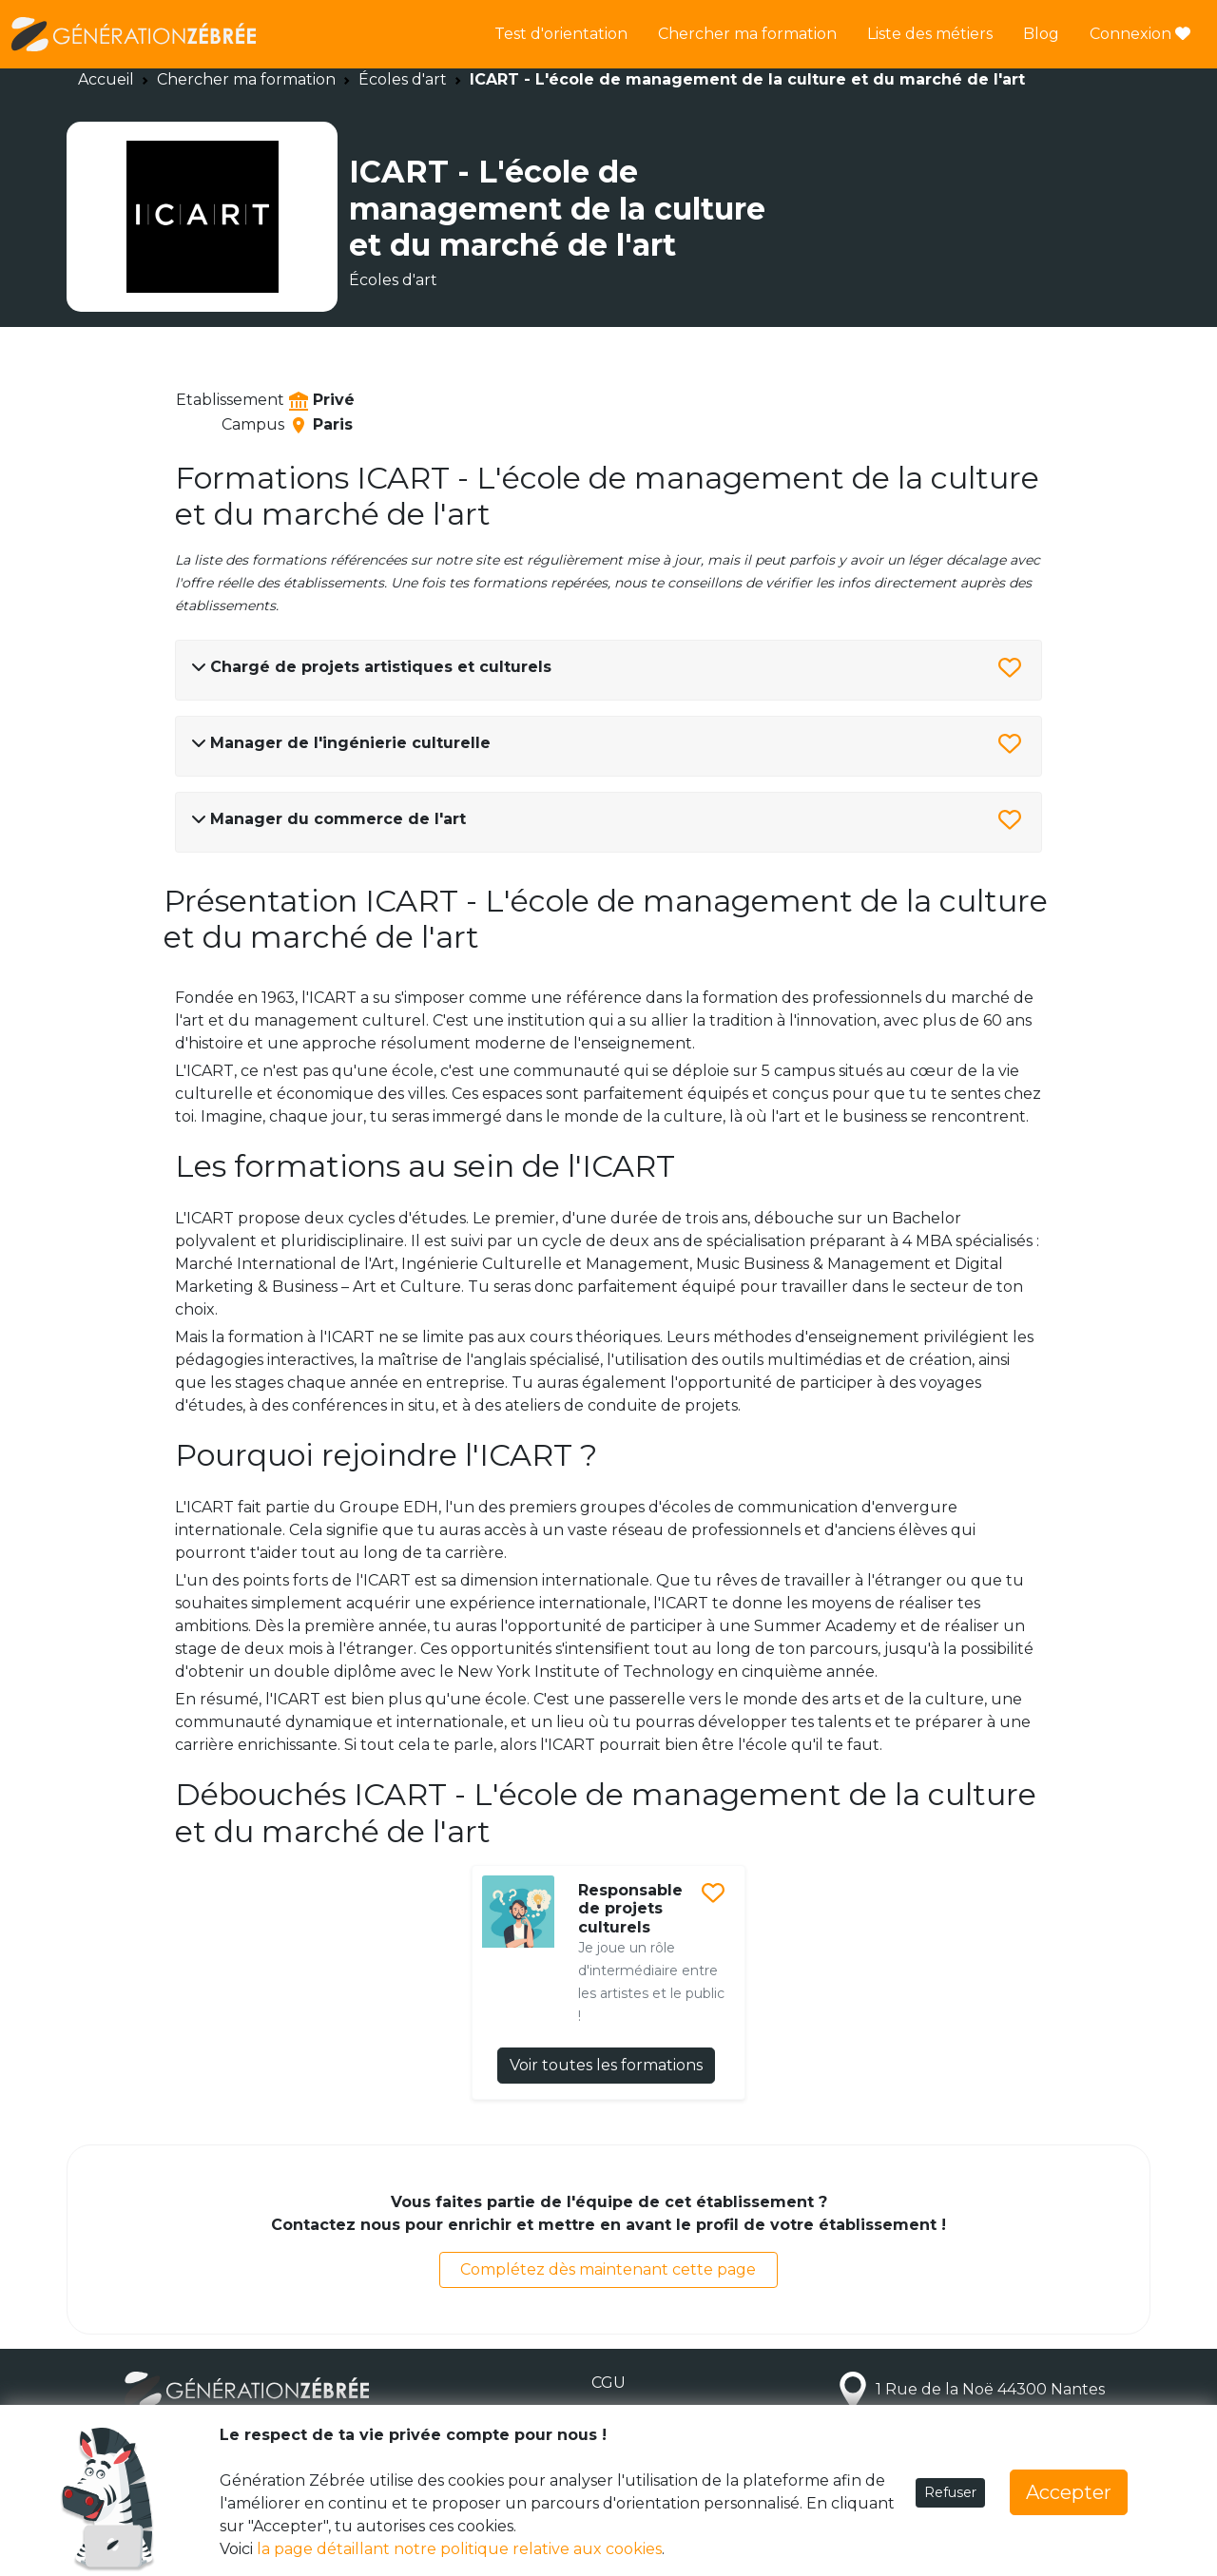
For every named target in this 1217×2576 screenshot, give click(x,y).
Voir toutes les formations (606, 2065)
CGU (608, 2383)
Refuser (950, 2492)
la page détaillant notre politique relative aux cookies (459, 2549)
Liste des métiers (930, 34)
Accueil (106, 79)
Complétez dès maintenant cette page (608, 2269)
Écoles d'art (402, 79)
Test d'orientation (561, 34)
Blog (1041, 34)
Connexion (1140, 34)
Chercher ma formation (747, 34)
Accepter (1068, 2492)
